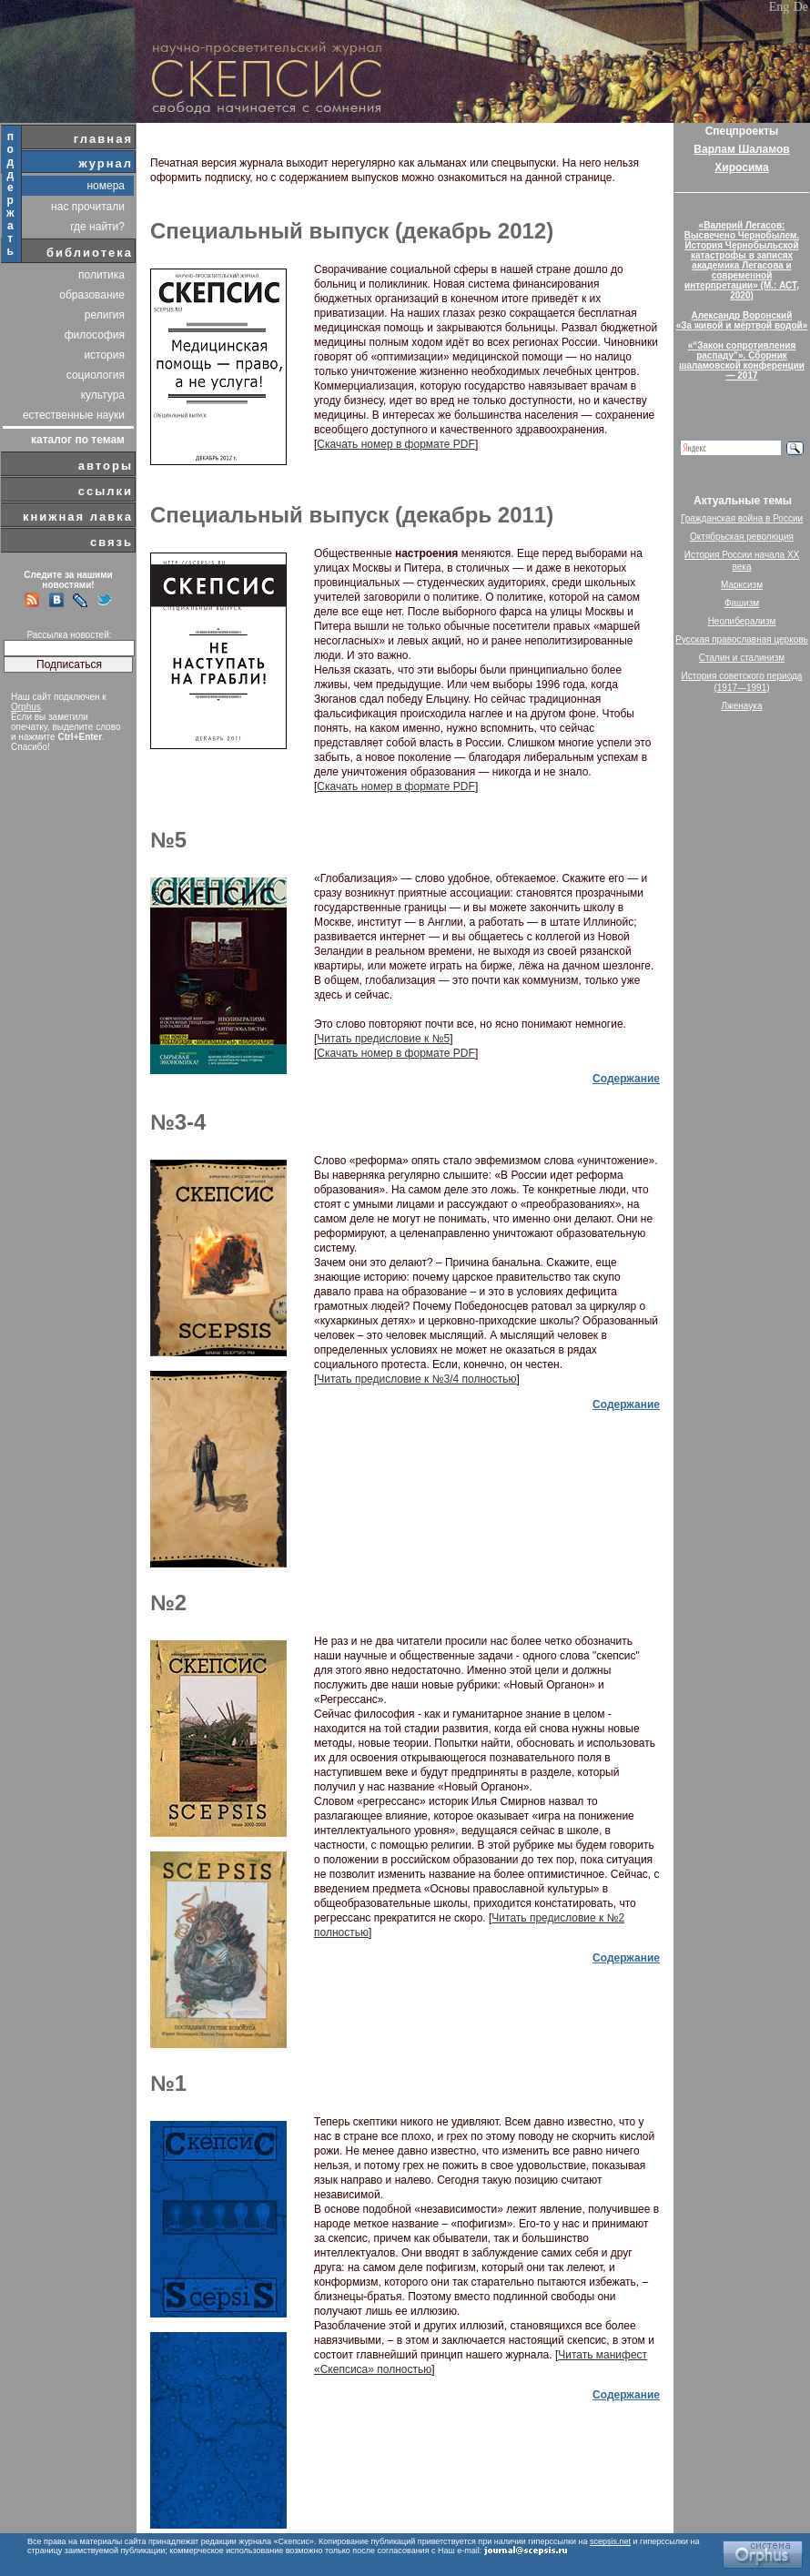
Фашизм (741, 603)
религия (105, 315)
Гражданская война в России (742, 518)
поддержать (11, 194)
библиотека (89, 252)
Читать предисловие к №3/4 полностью (416, 1379)
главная (103, 139)
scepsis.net (610, 2541)
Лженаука (742, 706)
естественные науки (74, 415)
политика (101, 275)
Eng (779, 7)
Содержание (626, 1078)
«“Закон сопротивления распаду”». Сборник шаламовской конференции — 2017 (742, 360)
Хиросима (741, 167)
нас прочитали (88, 206)
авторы (105, 465)
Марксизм (742, 585)
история (104, 355)
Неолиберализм (742, 621)
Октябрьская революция (742, 537)
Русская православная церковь (741, 639)
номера (105, 185)
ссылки (105, 491)
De (801, 7)
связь (111, 542)
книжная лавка (78, 516)
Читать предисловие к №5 (383, 1038)
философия (95, 335)
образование (92, 295)
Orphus (26, 707)
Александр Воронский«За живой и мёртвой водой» (741, 320)
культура (103, 395)
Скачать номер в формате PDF (396, 444)
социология (95, 375)
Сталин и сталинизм (742, 658)
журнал (105, 163)
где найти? (97, 226)
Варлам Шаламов (741, 149)
